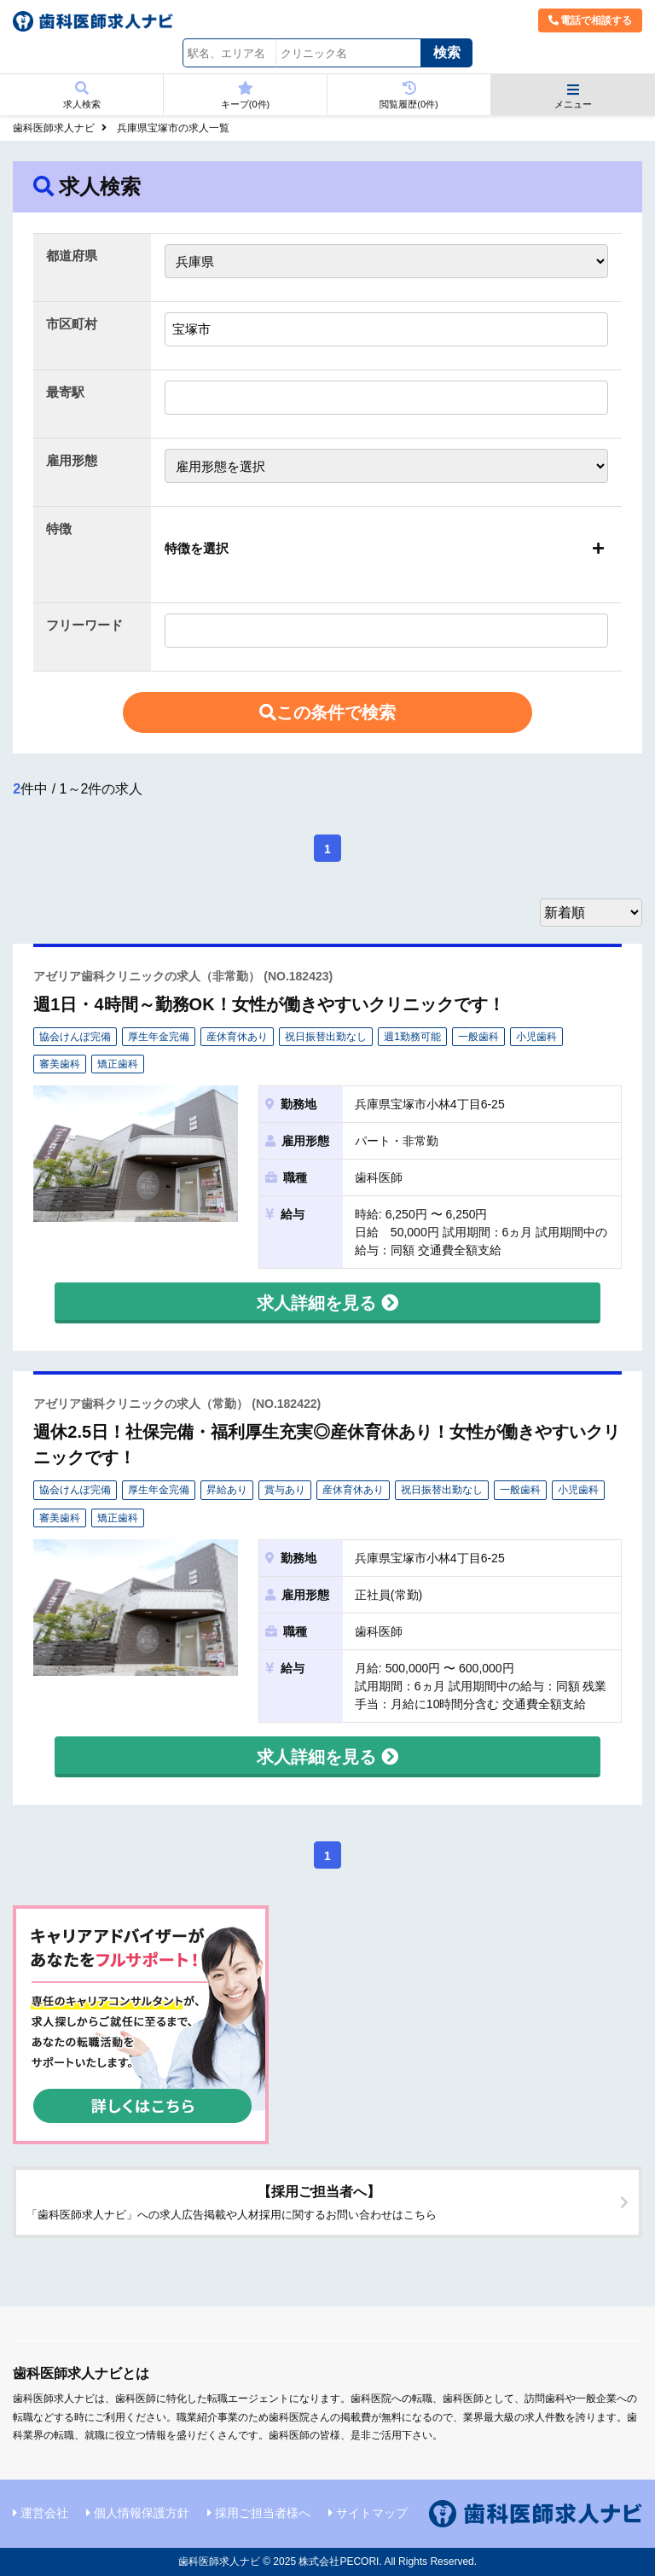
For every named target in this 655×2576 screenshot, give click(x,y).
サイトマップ (372, 2513)
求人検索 (81, 95)
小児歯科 (536, 1037)
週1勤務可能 (412, 1037)
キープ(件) (245, 95)
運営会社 (44, 2513)
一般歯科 (478, 1037)
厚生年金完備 (158, 1037)
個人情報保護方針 (141, 2513)
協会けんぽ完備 (75, 1037)
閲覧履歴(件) (409, 95)
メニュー (572, 96)
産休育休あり (237, 1037)
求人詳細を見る (327, 1303)
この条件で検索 (327, 712)
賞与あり (284, 1490)
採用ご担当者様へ (262, 2513)
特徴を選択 (197, 548)
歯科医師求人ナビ (54, 128)
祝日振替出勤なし (326, 1037)
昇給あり (226, 1490)
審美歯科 (59, 1064)
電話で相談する (590, 20)
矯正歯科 (117, 1064)
